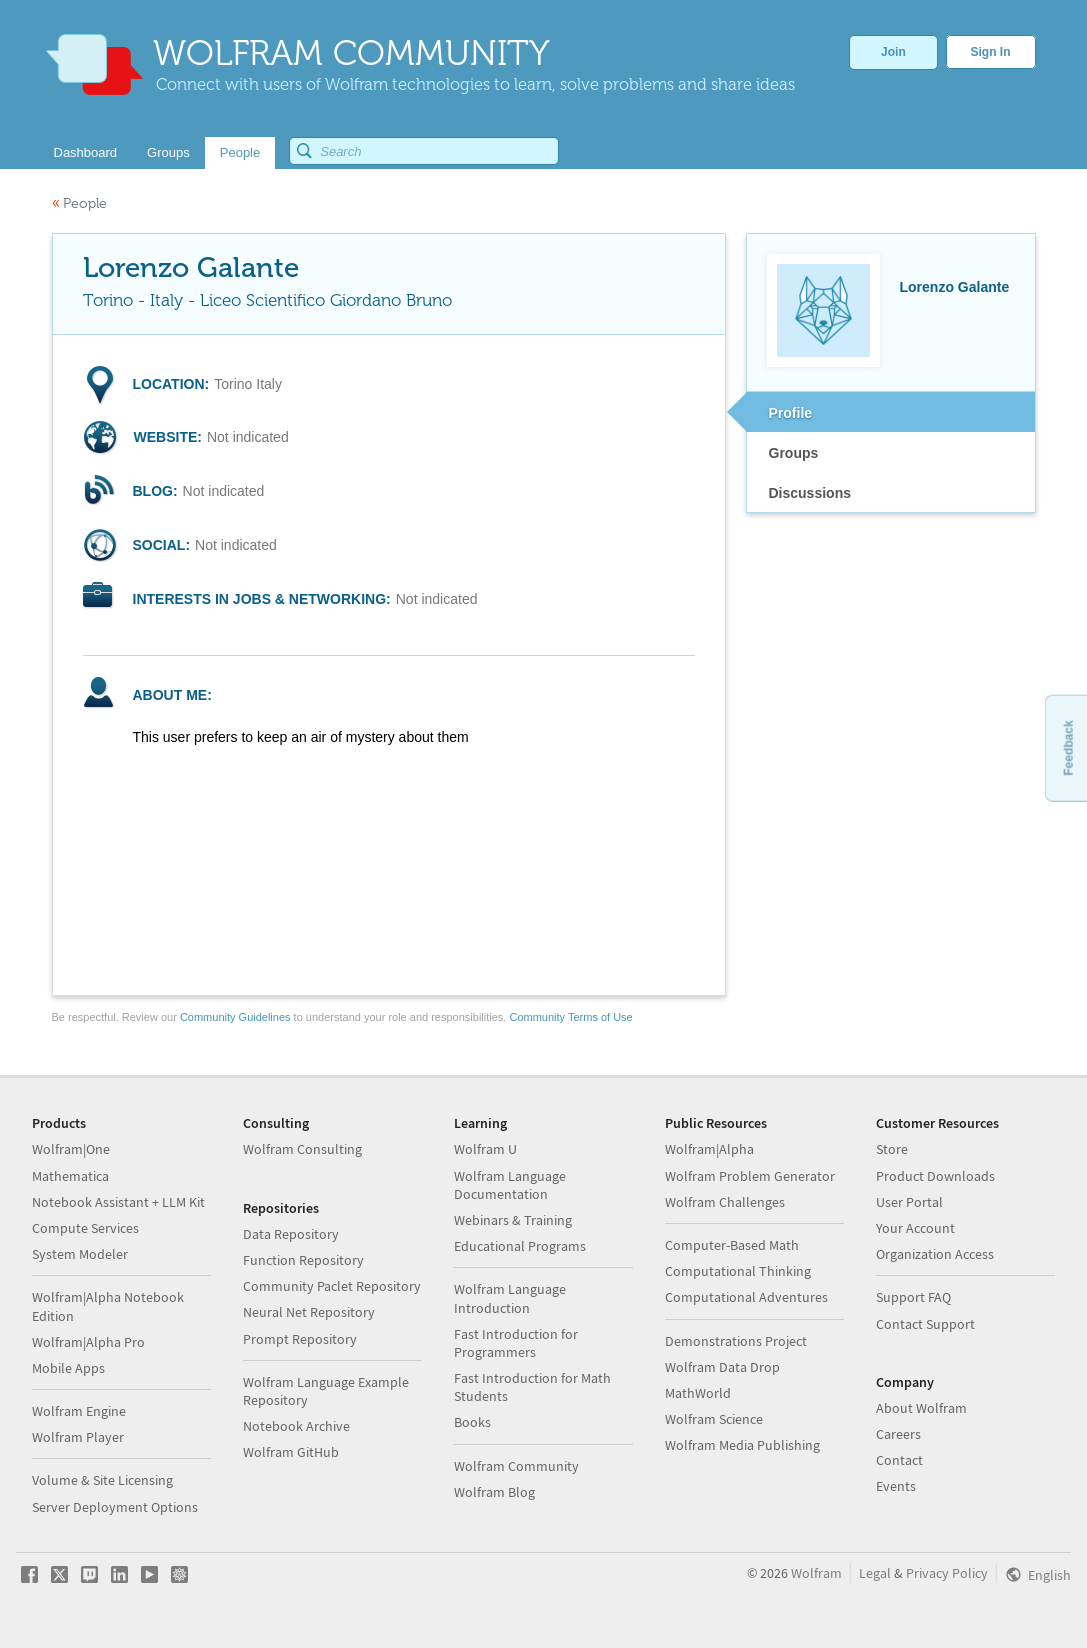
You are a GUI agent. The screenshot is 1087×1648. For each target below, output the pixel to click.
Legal (875, 1573)
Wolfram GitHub (291, 1452)
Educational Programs (520, 1246)
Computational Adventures (746, 1297)
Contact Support (925, 1324)
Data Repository (291, 1234)
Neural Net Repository (309, 1312)
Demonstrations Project (736, 1341)
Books (472, 1422)
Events (896, 1486)
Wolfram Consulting (302, 1149)
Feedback (1068, 747)
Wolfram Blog (494, 1492)
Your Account (915, 1228)
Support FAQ (913, 1297)
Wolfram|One (71, 1149)
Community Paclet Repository (332, 1286)
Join (893, 52)
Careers (898, 1434)
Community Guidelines (235, 1017)
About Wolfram (921, 1408)
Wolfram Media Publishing (742, 1445)
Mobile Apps (68, 1368)
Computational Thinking (738, 1271)
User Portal (909, 1202)
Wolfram (816, 1573)
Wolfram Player (78, 1437)
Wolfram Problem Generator (750, 1176)
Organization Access (935, 1254)
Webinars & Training (513, 1220)
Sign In (991, 52)
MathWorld (698, 1393)
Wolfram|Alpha (709, 1149)
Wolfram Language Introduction (510, 1298)
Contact (899, 1460)
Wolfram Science (714, 1419)
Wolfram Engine (79, 1411)
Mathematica (70, 1176)
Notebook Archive (296, 1426)
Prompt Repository (300, 1339)
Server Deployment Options (115, 1507)
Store (892, 1149)
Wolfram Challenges (725, 1202)
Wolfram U (485, 1149)
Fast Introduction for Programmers (516, 1343)
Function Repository (303, 1260)
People (79, 203)
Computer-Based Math (732, 1245)
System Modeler (80, 1254)
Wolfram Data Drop (722, 1367)
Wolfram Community (516, 1466)
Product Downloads (935, 1176)
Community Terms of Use (570, 1017)
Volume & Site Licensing (102, 1480)
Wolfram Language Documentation (510, 1185)
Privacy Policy (947, 1573)
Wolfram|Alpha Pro (88, 1342)
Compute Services (85, 1228)
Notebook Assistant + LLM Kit (118, 1202)
